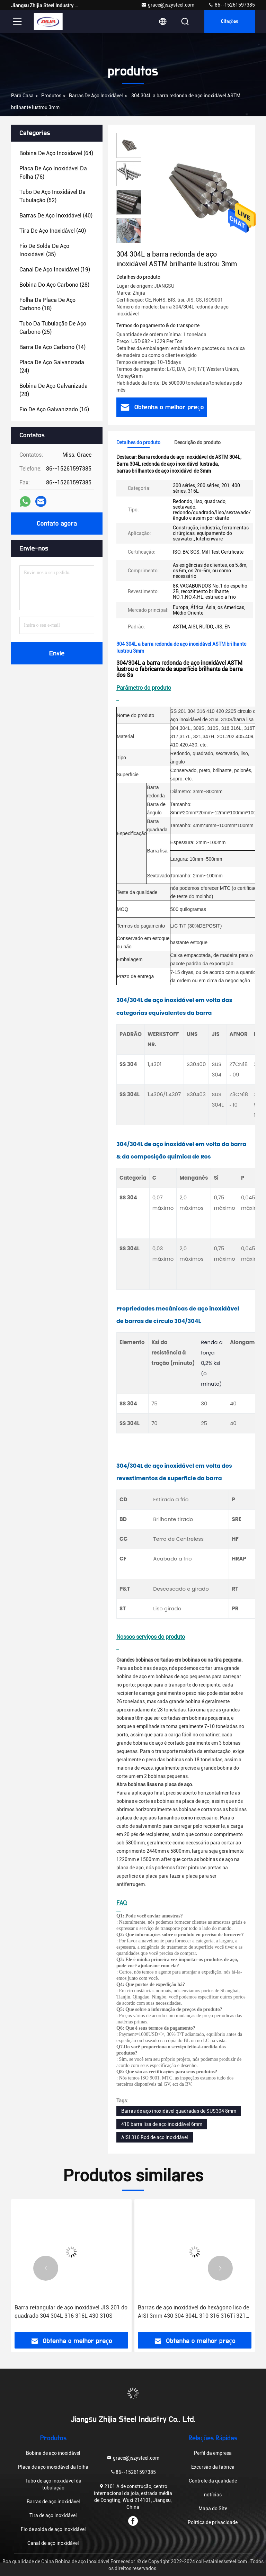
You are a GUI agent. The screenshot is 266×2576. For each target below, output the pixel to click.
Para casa (22, 95)
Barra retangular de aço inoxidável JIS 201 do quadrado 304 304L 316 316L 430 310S (71, 2311)
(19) (54, 269)
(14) (52, 347)
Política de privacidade (213, 2522)
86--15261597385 (231, 5)
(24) (51, 366)
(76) (53, 172)
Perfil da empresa (213, 2453)
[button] (128, 240)
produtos (51, 95)
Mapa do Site (212, 2508)
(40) (55, 215)
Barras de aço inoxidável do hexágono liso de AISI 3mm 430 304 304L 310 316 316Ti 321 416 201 (193, 2312)
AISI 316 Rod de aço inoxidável (154, 2137)
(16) (54, 409)
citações (229, 21)
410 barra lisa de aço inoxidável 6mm (161, 2124)
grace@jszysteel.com (167, 5)
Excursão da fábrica (212, 2467)
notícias (213, 2494)
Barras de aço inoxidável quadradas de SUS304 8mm (178, 2111)
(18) (47, 304)
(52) (52, 196)
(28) (54, 284)
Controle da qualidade (213, 2481)
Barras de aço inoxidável (96, 95)
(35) (44, 250)
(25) (52, 327)
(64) (56, 153)
